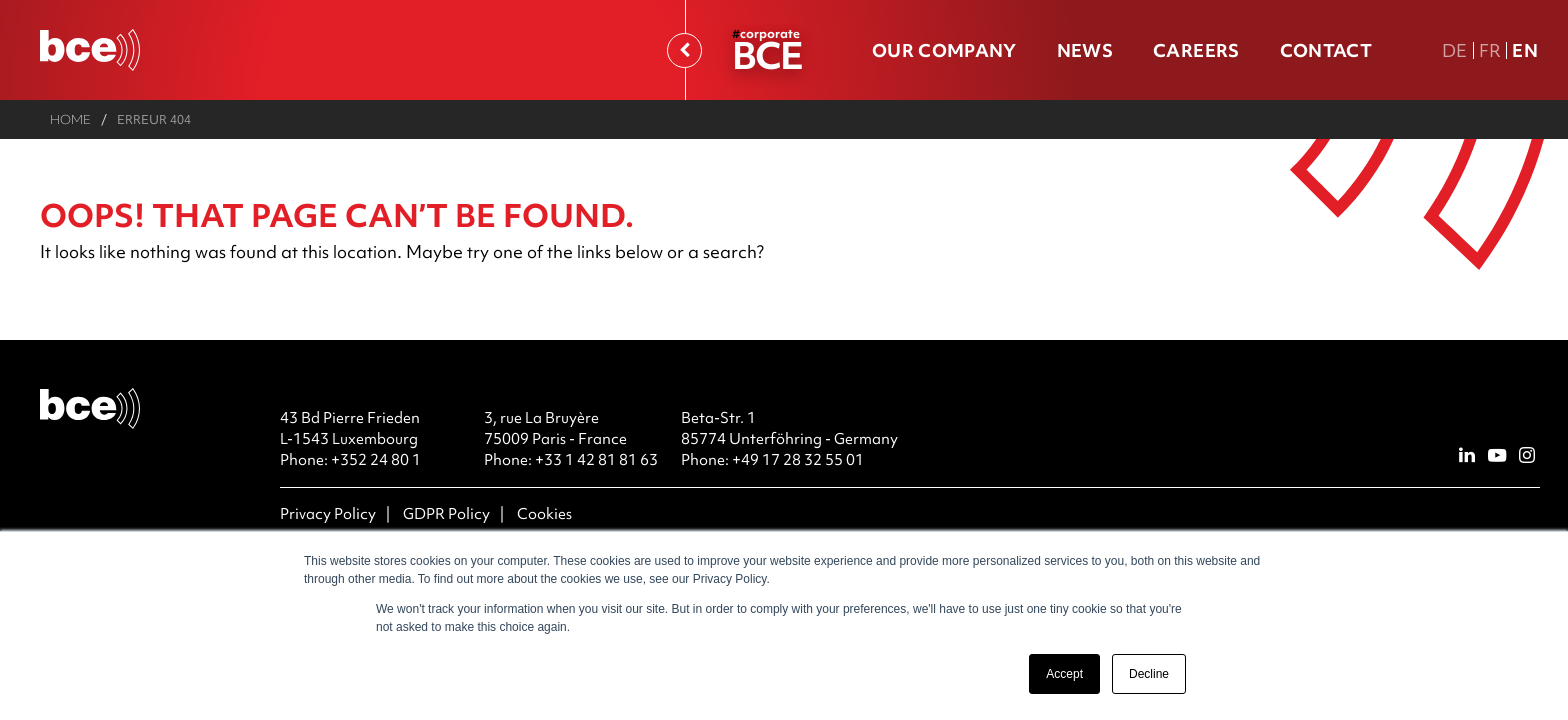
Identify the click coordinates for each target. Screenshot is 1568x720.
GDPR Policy (446, 514)
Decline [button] (1149, 674)
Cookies (544, 514)
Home (70, 119)
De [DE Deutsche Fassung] (1455, 50)
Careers (1196, 50)
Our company (944, 50)
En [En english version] (1525, 50)
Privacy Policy (328, 514)
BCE (767, 54)
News (1085, 50)
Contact (1326, 50)
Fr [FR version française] (1490, 50)
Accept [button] (1064, 674)
